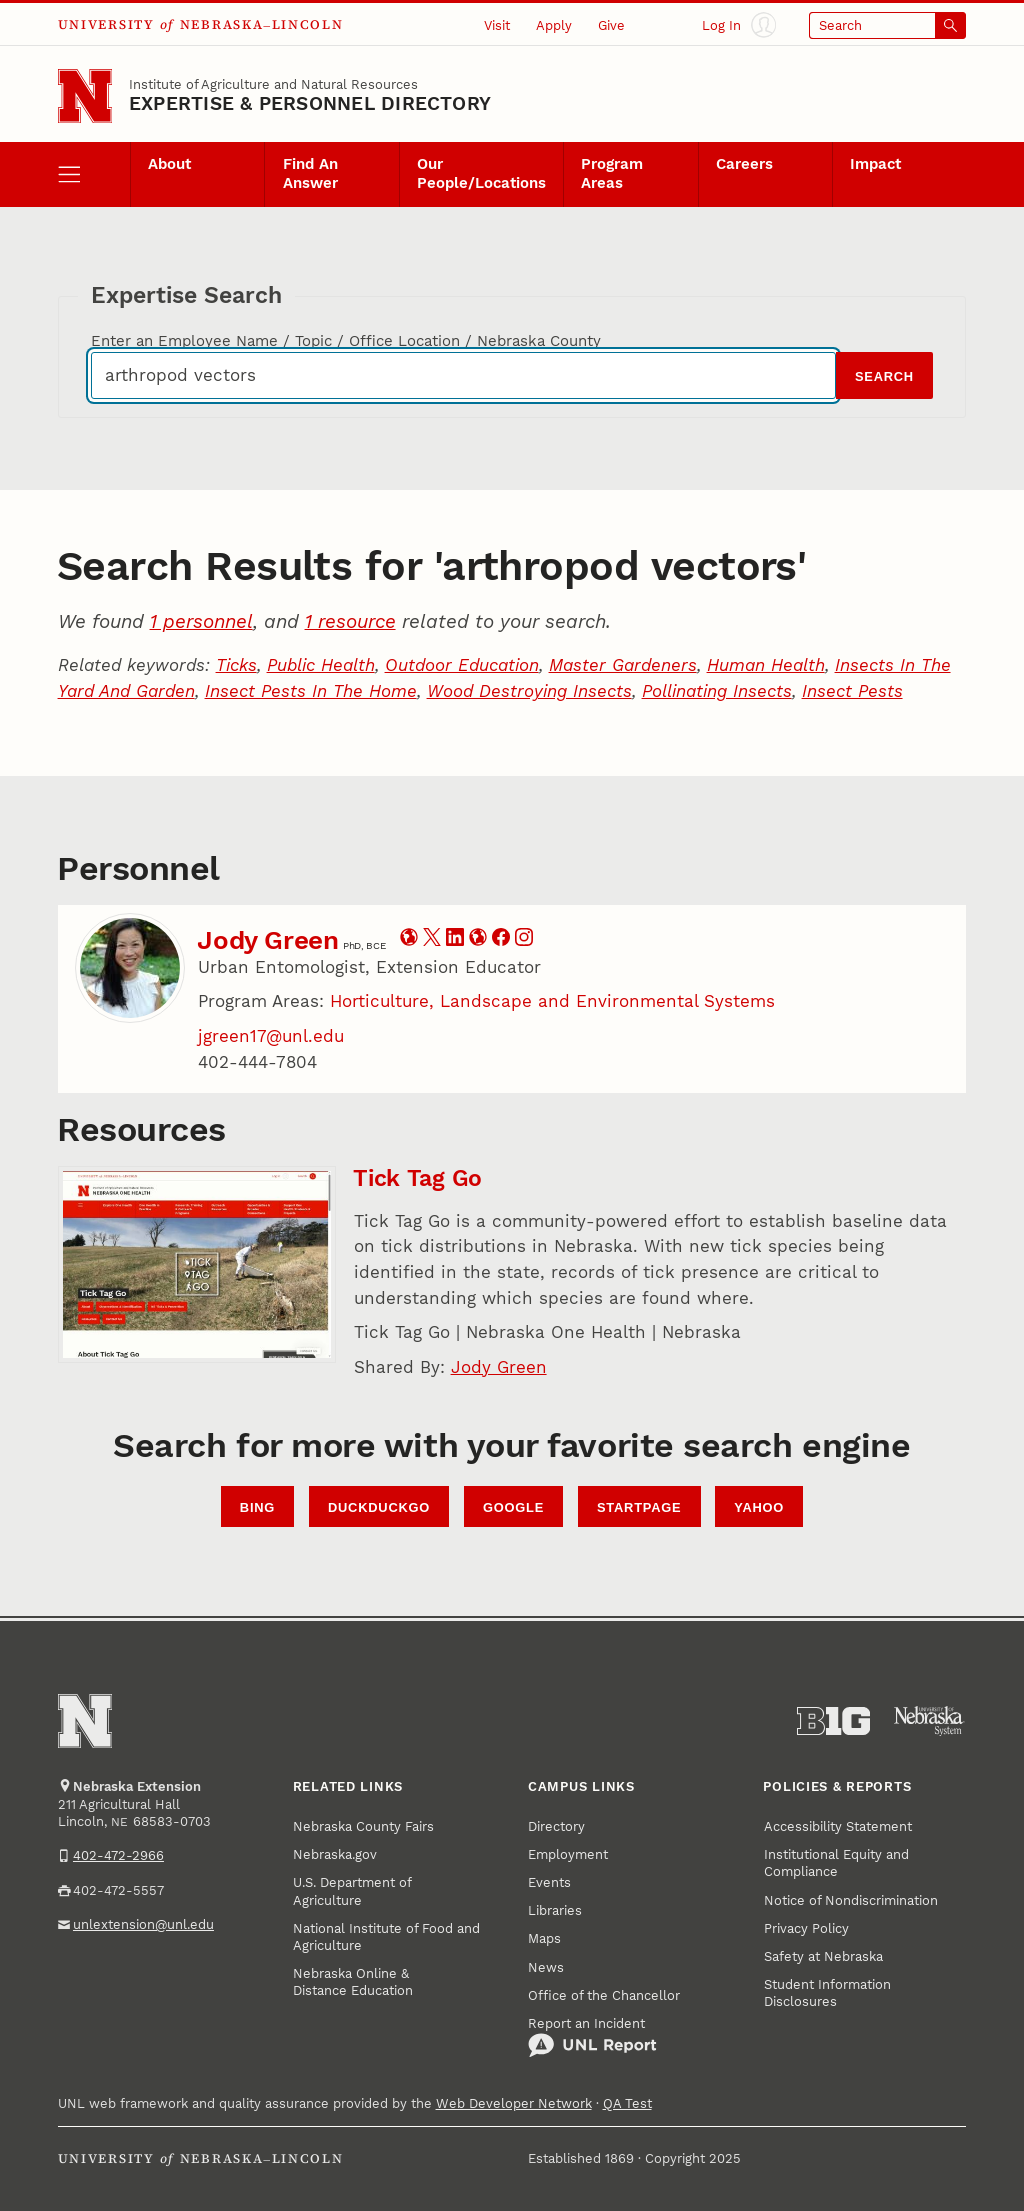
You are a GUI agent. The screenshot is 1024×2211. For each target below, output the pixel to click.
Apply (554, 25)
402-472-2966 (118, 1855)
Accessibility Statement (838, 1826)
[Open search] (888, 25)
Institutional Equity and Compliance (836, 1863)
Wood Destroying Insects (529, 691)
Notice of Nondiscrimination (851, 1900)
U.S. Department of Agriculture (352, 1891)
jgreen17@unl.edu (271, 1036)
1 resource (350, 621)
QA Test (627, 2103)
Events (549, 1882)
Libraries (555, 1910)
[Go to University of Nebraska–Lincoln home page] (85, 96)
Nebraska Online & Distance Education (353, 1982)
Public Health (321, 665)
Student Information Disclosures (827, 1993)
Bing (257, 1507)
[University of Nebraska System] (929, 1721)
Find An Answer (310, 174)
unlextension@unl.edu (143, 1924)
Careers (744, 164)
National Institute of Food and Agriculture (386, 1937)
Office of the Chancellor (604, 1995)
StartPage (639, 1507)
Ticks (236, 665)
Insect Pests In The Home (311, 691)
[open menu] (94, 174)
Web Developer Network (514, 2103)
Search (884, 376)
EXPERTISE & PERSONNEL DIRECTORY (310, 103)
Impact (875, 164)
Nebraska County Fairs (363, 1826)
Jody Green (268, 940)
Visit (497, 25)
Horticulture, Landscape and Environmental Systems (552, 1001)
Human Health (766, 665)
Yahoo (759, 1507)
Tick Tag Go (417, 1178)
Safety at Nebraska (823, 1956)
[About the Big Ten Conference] (833, 1721)
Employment (568, 1854)
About (169, 164)
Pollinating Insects (717, 691)
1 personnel (201, 621)
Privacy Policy (806, 1928)
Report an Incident (592, 2037)
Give (611, 25)
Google (513, 1507)
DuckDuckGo (379, 1507)
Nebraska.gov (335, 1854)
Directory (556, 1826)
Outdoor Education (462, 665)
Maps (544, 1938)
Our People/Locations (481, 174)
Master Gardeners (623, 665)
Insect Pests (852, 691)
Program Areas (612, 174)
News (546, 1967)
